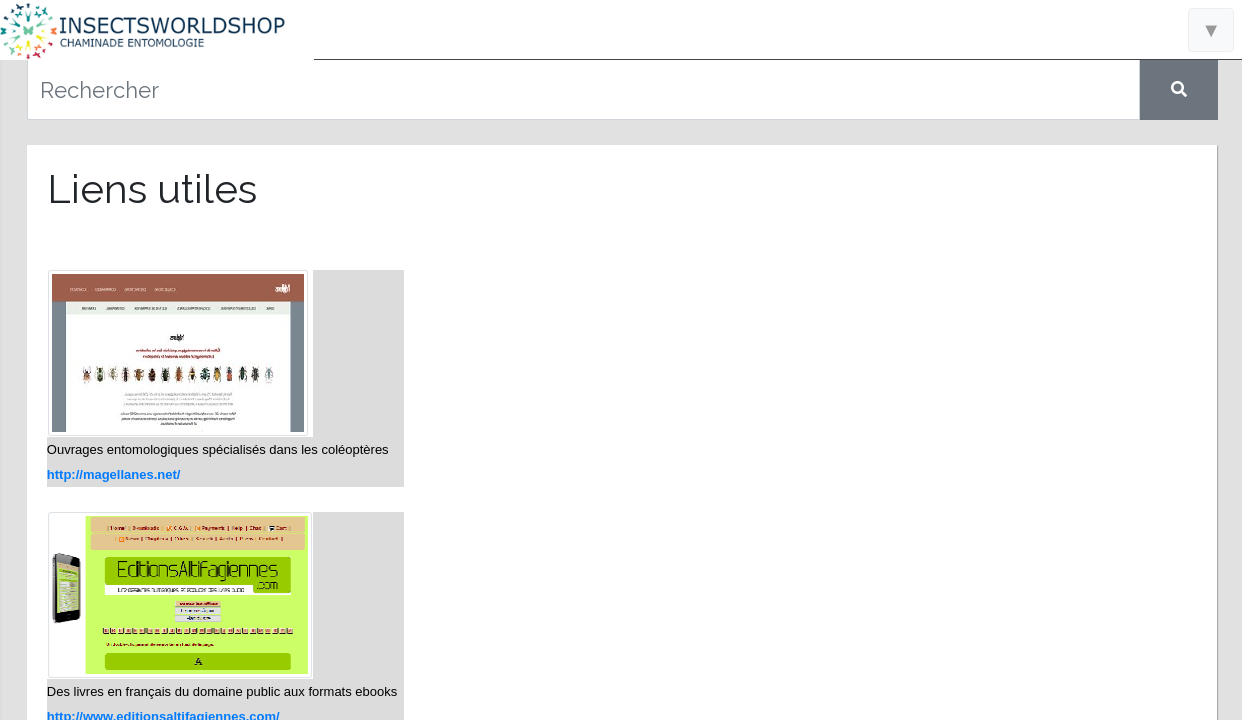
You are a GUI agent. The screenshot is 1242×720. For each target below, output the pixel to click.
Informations (160, 325)
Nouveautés (160, 395)
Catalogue (160, 360)
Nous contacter (160, 500)
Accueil (160, 291)
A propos (160, 535)
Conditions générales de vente (160, 680)
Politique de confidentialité (160, 703)
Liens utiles (160, 465)
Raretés (160, 430)
